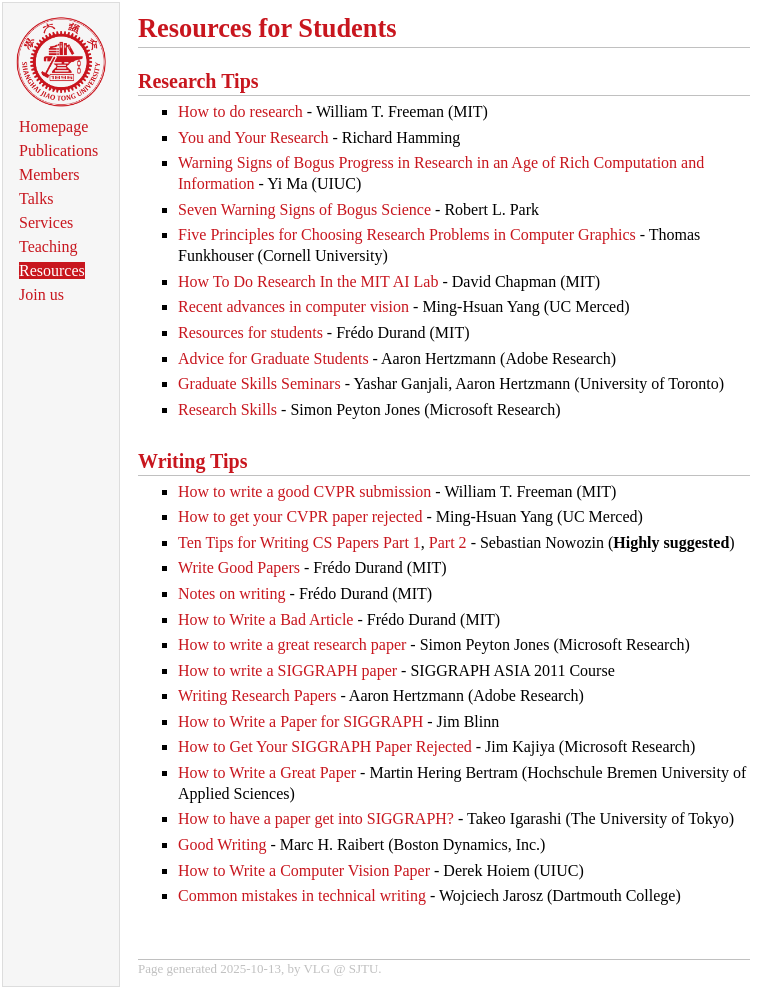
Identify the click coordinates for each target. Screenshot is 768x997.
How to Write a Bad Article (265, 619)
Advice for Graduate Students (273, 358)
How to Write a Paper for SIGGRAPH (300, 721)
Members (49, 174)
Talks (36, 198)
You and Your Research (253, 137)
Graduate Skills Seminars (259, 383)
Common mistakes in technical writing (302, 895)
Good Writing (222, 844)
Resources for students (250, 332)
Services (46, 222)
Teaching (48, 246)
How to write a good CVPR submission (304, 491)
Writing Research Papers (257, 695)
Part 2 (448, 542)
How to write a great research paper (292, 644)
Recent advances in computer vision (293, 306)
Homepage (53, 126)
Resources (52, 270)
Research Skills (227, 409)
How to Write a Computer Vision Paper (304, 870)
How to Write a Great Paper (267, 772)
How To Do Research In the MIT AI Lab (308, 281)
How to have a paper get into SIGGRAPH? (316, 818)
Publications (58, 150)
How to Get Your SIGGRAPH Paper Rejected (325, 746)
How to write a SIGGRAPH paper (287, 670)
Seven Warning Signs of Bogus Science (304, 209)
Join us (41, 294)
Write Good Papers (239, 567)
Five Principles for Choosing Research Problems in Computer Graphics (407, 234)
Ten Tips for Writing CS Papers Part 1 (299, 542)
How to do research (240, 111)
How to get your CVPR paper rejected (300, 516)
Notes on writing (232, 593)
